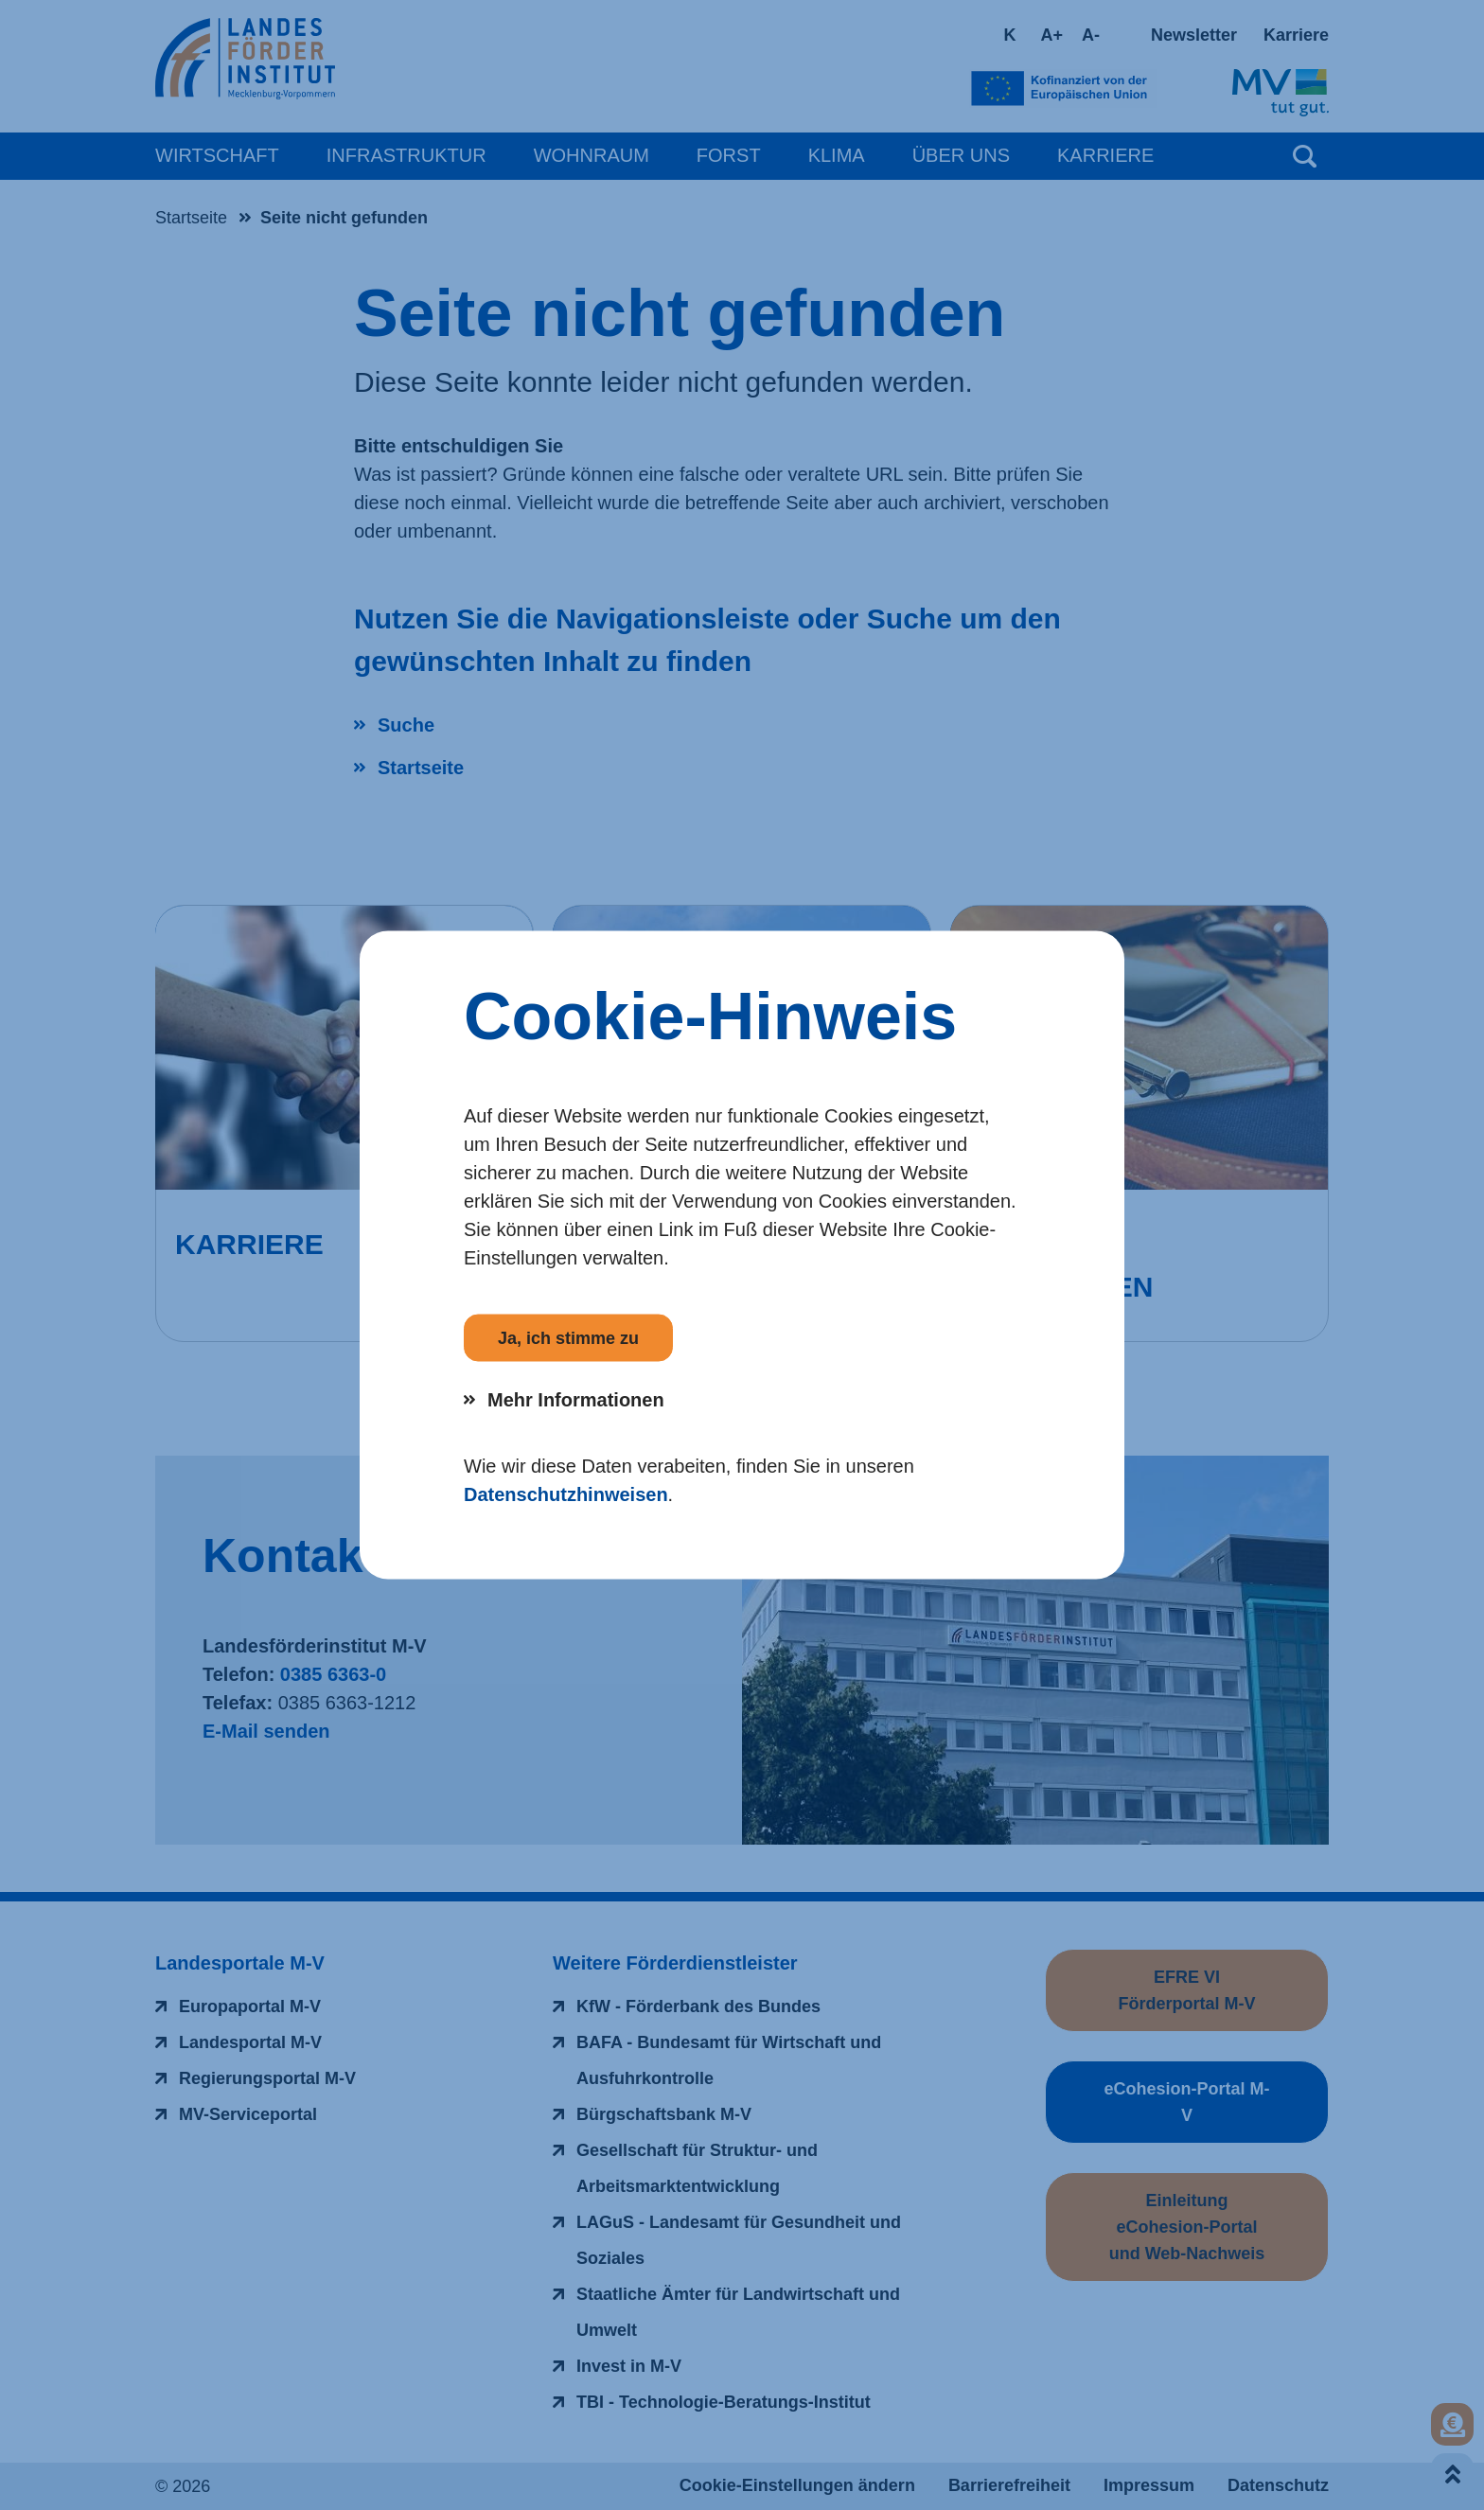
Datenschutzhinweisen (566, 1494)
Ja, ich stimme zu (568, 1338)
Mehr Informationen (575, 1399)
